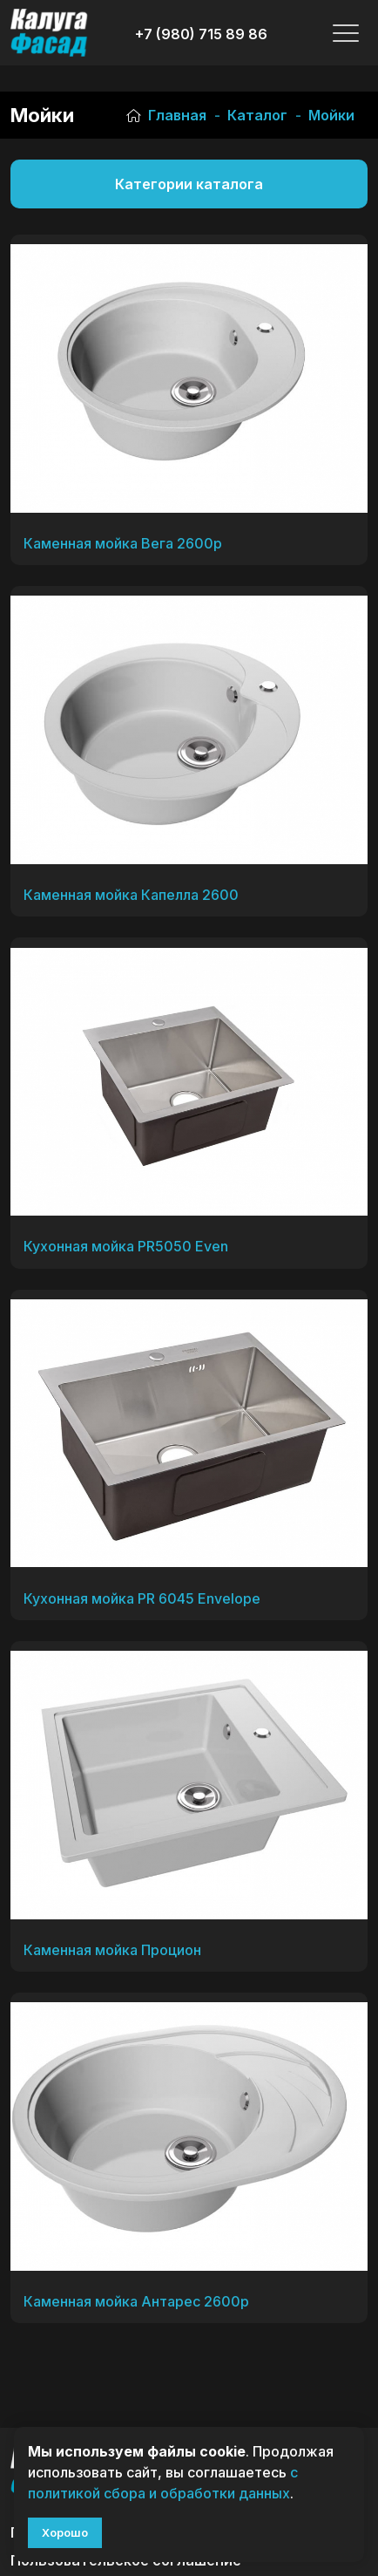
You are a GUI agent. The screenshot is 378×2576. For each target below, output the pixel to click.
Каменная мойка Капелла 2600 (131, 894)
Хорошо (65, 2532)
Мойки (331, 115)
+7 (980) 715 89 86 (201, 34)
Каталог (257, 115)
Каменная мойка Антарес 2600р (136, 2301)
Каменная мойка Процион (112, 1950)
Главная (166, 115)
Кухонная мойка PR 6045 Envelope (142, 1598)
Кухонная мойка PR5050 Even (126, 1246)
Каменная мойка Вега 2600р (123, 543)
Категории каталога (189, 184)
